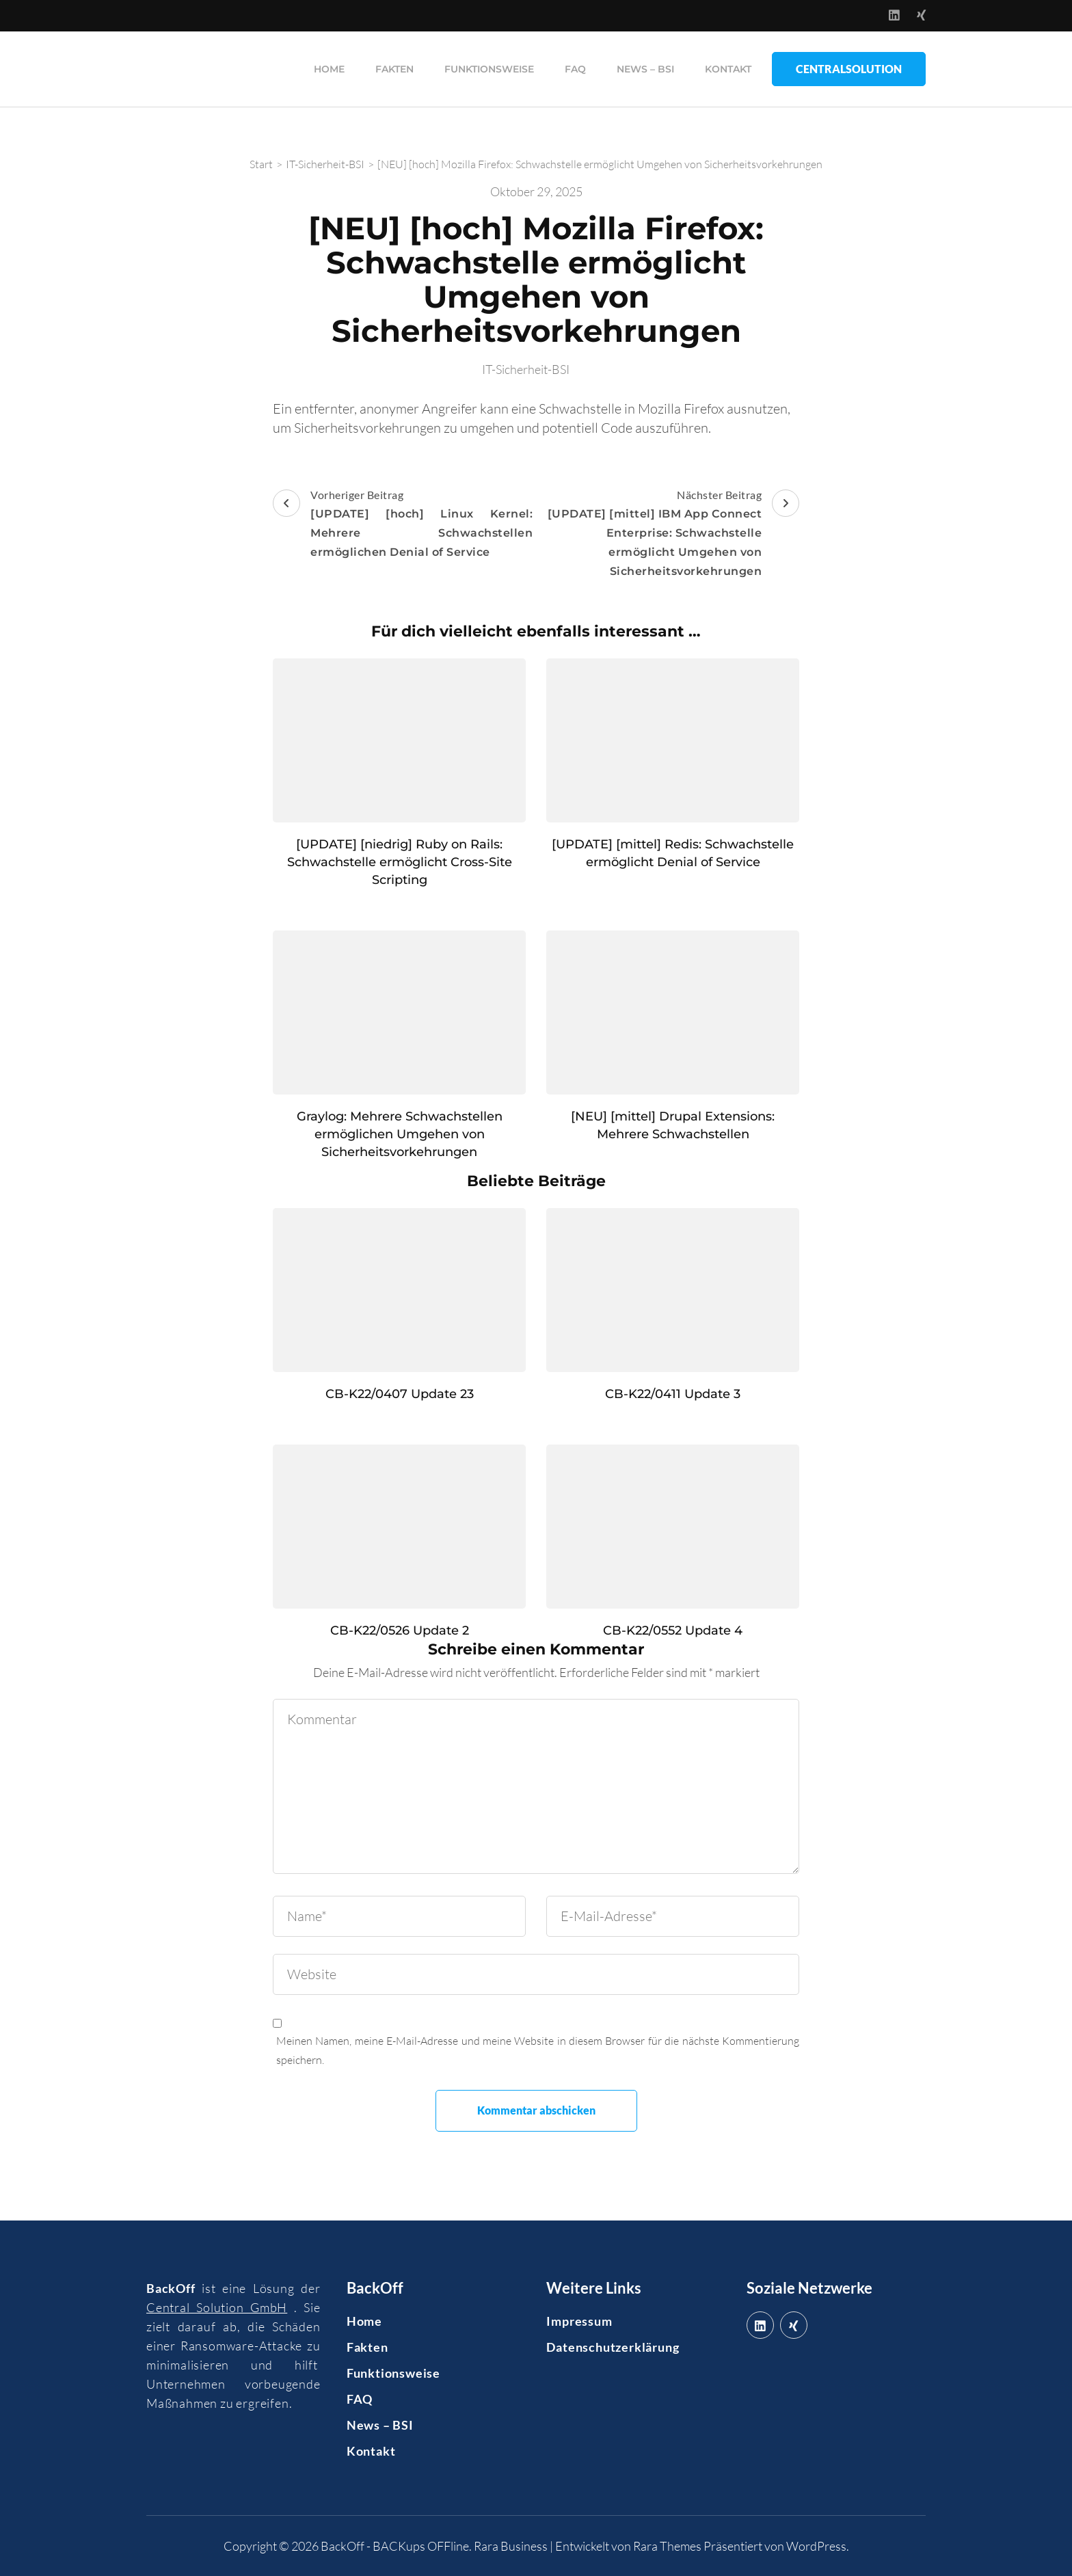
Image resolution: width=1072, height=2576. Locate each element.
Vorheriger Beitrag (403, 525)
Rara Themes (667, 2545)
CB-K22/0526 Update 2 (399, 1630)
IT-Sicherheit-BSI (526, 369)
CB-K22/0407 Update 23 (399, 1393)
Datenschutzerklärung (612, 2346)
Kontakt (728, 69)
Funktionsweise (489, 69)
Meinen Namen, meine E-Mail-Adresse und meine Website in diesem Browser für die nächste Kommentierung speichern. (537, 2050)
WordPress (816, 2545)
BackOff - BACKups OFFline (395, 2545)
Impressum (579, 2321)
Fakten (394, 69)
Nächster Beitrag (669, 534)
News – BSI (645, 69)
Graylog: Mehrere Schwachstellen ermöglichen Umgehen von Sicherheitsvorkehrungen (399, 1134)
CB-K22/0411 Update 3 (672, 1393)
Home (329, 69)
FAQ (575, 69)
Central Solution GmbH (216, 2307)
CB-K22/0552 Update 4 (672, 1630)
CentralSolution (849, 68)
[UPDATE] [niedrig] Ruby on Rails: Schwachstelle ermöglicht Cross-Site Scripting (399, 862)
